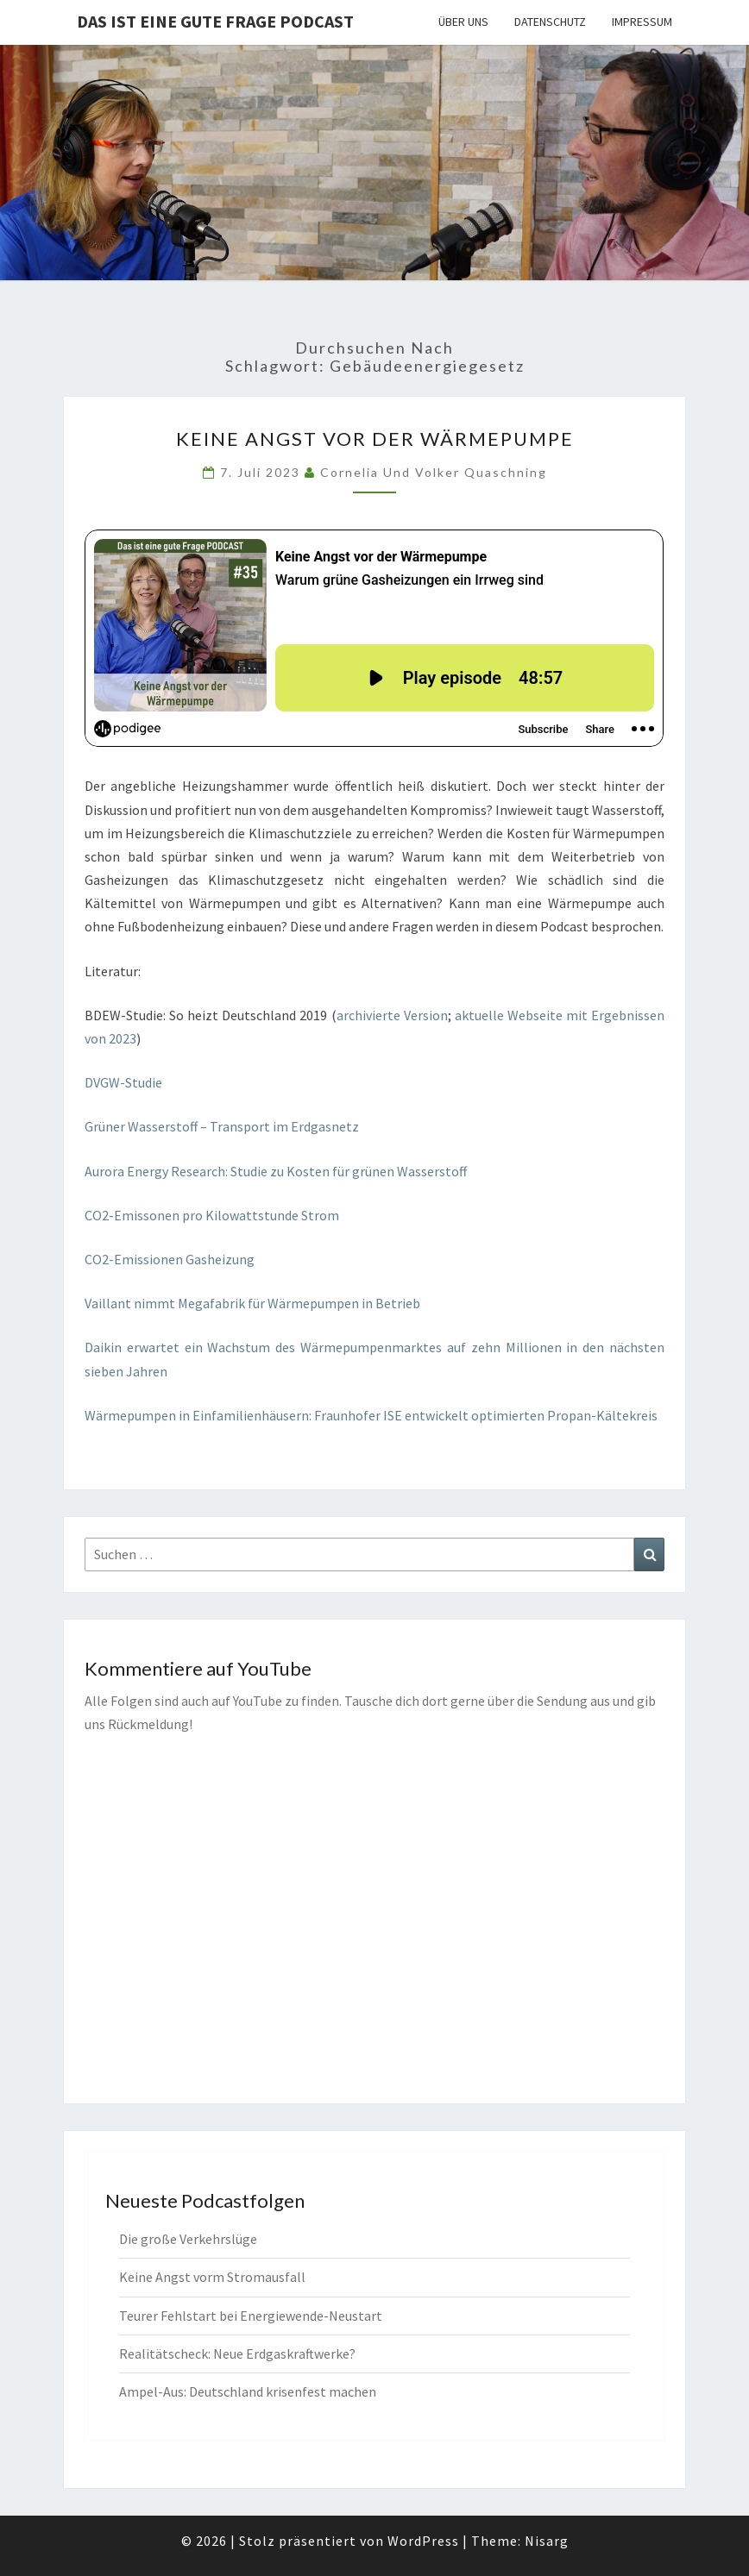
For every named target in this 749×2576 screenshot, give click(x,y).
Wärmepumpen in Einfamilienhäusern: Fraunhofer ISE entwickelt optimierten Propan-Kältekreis (371, 1415)
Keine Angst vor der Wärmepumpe (375, 438)
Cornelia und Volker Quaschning (433, 472)
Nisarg (547, 2540)
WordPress (423, 2540)
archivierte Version (392, 1015)
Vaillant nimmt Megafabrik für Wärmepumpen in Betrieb (252, 1303)
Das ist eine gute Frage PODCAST (215, 21)
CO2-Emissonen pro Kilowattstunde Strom (212, 1215)
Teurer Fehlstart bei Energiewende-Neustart (250, 2315)
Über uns (463, 21)
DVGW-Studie (125, 1082)
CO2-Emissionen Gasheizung (170, 1259)
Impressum (642, 21)
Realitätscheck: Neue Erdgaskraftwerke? (237, 2353)
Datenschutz (550, 21)
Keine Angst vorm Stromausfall (212, 2276)
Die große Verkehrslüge (188, 2238)
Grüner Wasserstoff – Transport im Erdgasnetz (222, 1126)
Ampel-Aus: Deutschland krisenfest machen (247, 2391)
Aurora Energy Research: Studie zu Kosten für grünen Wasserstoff (276, 1171)
